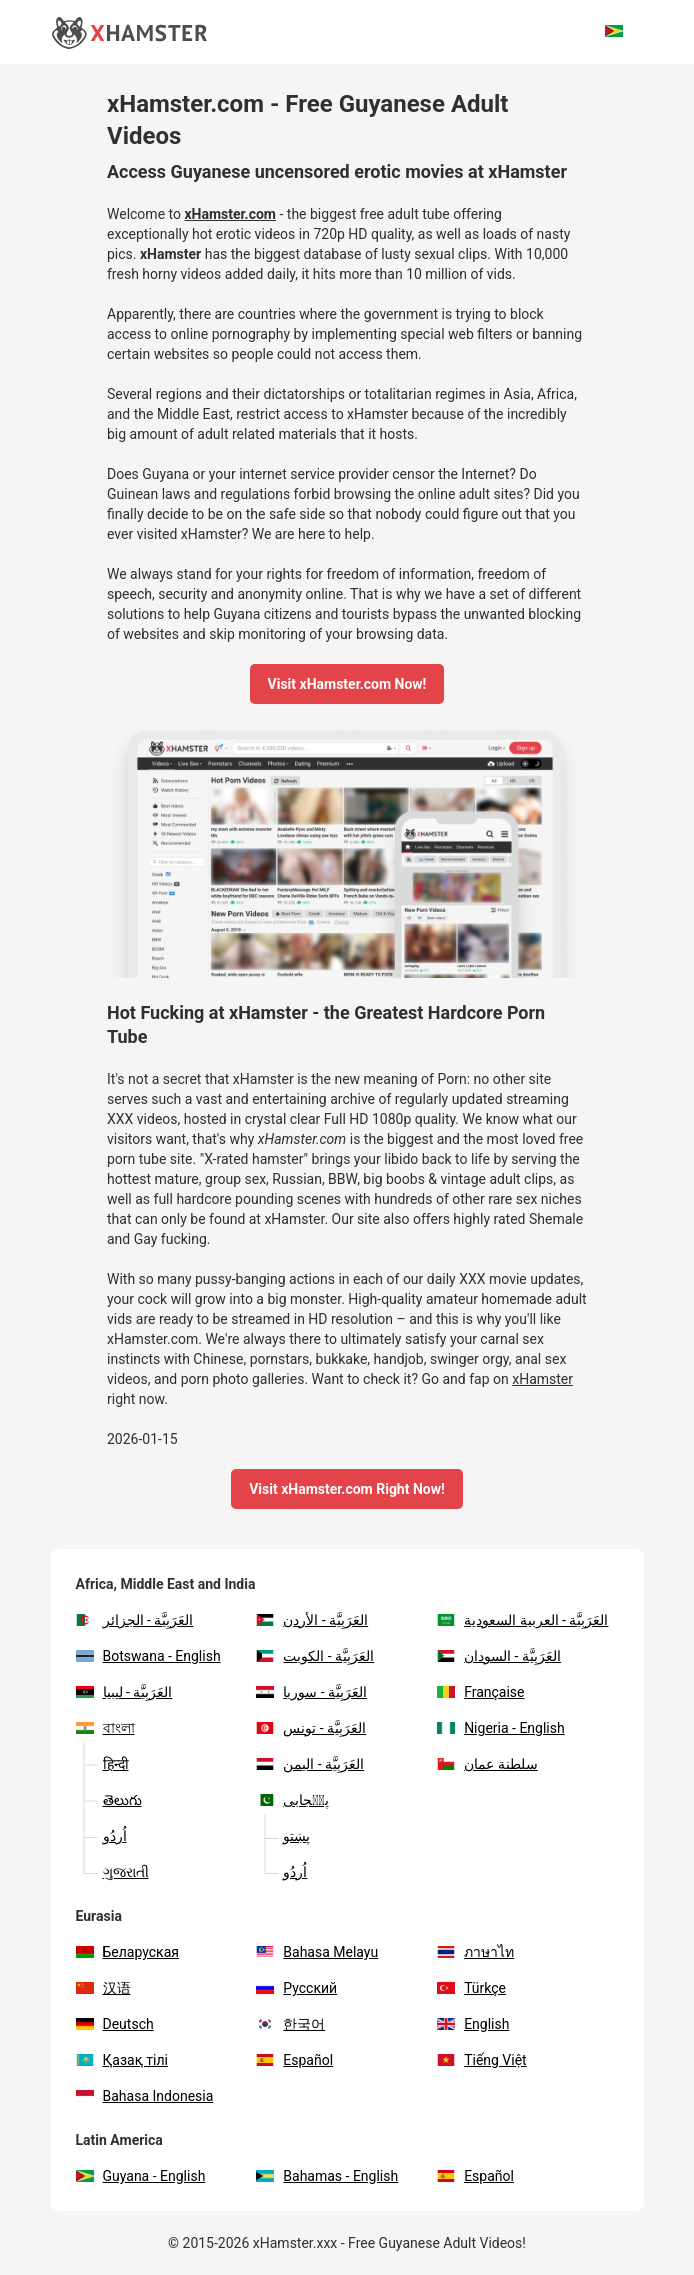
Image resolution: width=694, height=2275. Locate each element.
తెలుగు (109, 1800)
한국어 (290, 2024)
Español (294, 2060)
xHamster (170, 254)
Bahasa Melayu (317, 1952)
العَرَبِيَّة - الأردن (312, 1620)
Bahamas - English (327, 2176)
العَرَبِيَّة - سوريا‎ (311, 1692)
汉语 (103, 1988)
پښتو (283, 1836)
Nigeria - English (501, 1728)
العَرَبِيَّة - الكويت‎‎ (315, 1656)
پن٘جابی (292, 1800)
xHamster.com (230, 214)
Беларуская (127, 1952)
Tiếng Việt (482, 2060)
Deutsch (115, 2024)
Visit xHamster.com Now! (347, 684)
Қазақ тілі (122, 2060)
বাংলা (105, 1728)
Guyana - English (141, 2176)
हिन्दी (102, 1764)
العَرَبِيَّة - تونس (311, 1728)
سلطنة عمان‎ (487, 1764)
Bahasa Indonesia (145, 2096)
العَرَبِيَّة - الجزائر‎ (135, 1620)
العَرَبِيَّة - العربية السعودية (522, 1620)
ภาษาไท (475, 1952)
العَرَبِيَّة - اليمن (310, 1764)
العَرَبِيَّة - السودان (499, 1656)
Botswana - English (148, 1656)
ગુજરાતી (112, 1872)
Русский (296, 1988)
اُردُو (101, 1836)
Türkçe (471, 1988)
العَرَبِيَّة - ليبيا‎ (124, 1692)
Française (480, 1692)
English (473, 2024)
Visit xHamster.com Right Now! (347, 1489)
